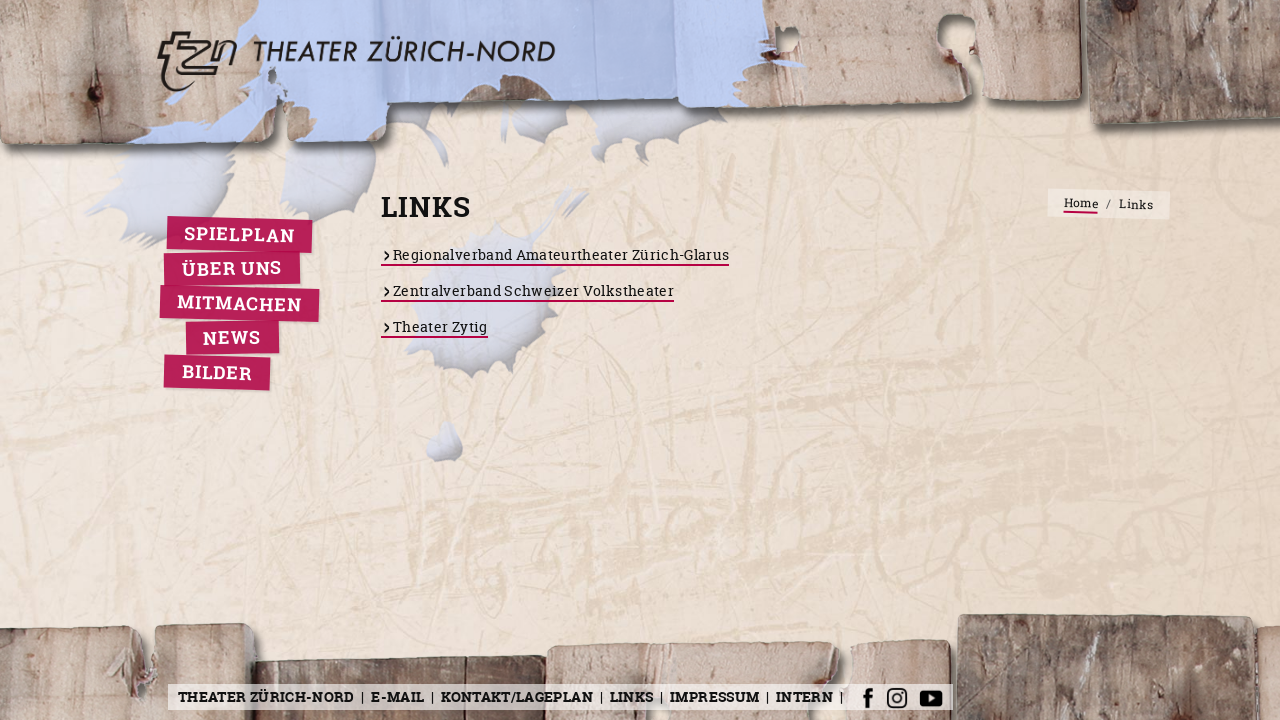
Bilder (217, 372)
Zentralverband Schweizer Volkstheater (533, 290)
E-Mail (397, 696)
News (232, 337)
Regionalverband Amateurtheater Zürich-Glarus (561, 254)
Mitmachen (239, 303)
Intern (804, 696)
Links (632, 696)
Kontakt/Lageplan (517, 696)
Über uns (232, 268)
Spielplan (239, 235)
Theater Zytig (440, 326)
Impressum (714, 696)
